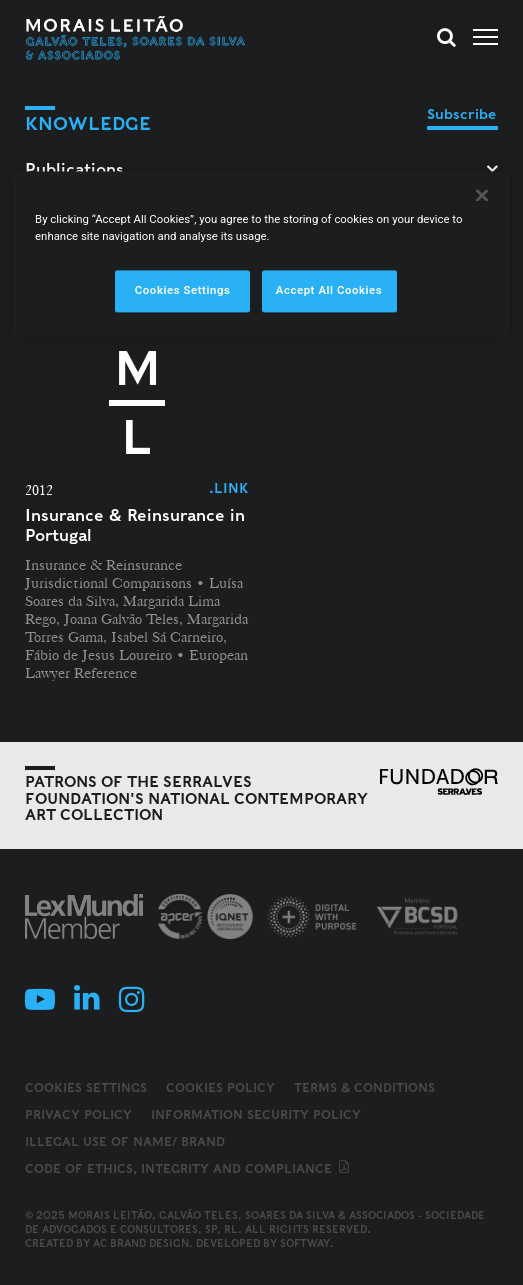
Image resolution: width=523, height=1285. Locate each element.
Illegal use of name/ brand (125, 1141)
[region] (261, 254)
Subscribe (461, 114)
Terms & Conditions (364, 1087)
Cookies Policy (220, 1087)
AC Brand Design (141, 1243)
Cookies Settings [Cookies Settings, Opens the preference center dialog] (183, 290)
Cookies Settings (86, 1088)
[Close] (482, 195)
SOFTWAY (305, 1243)
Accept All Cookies (329, 290)
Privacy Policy (78, 1114)
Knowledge (88, 123)
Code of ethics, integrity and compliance (188, 1168)
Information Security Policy (256, 1114)
